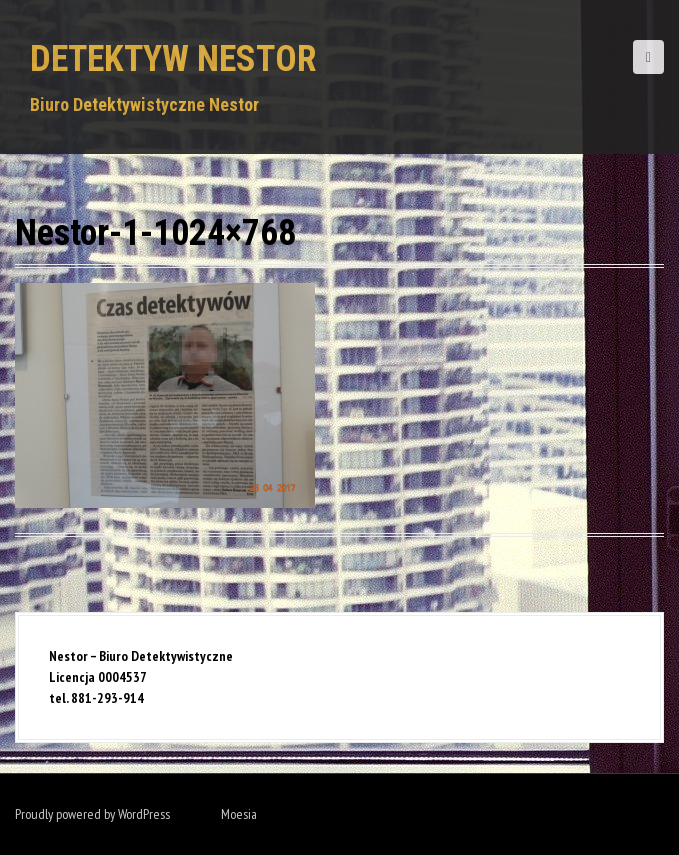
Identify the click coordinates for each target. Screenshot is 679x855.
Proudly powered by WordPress (92, 814)
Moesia (239, 814)
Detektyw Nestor (173, 59)
